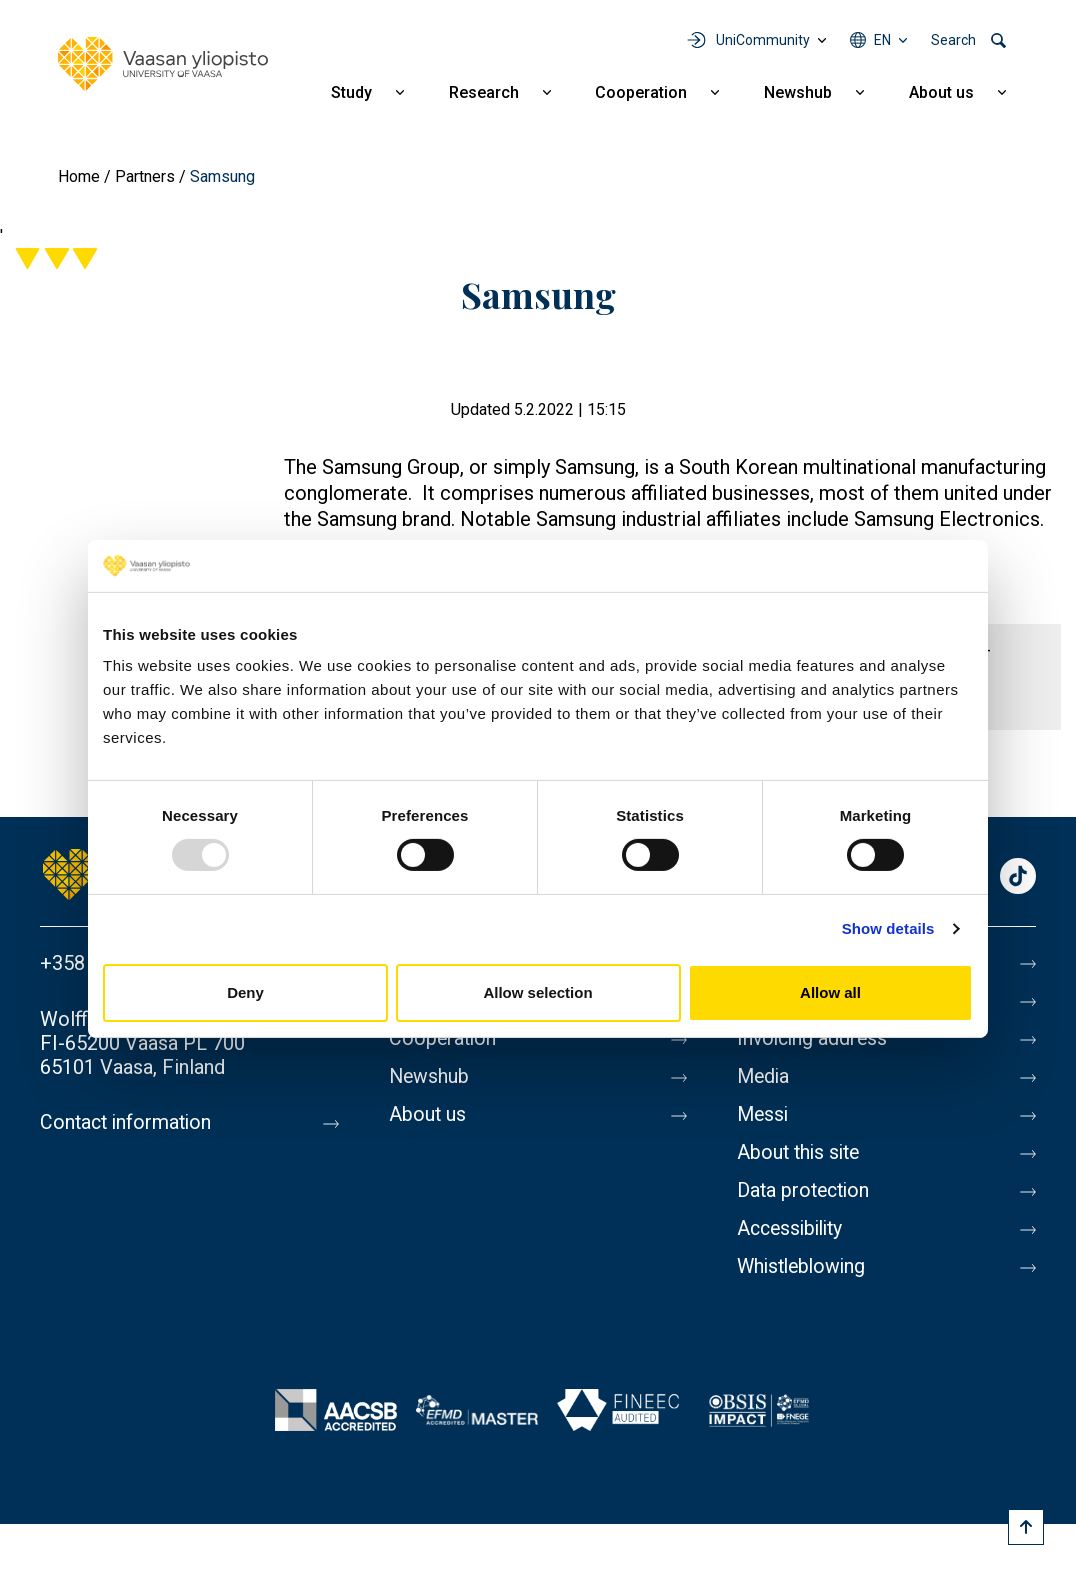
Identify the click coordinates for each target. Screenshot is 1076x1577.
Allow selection (537, 992)
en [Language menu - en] (882, 40)
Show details (888, 928)
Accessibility (793, 1229)
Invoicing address (814, 1039)
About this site (801, 1153)
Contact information (128, 1123)
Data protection (806, 1191)
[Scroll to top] (1026, 1527)
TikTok (1018, 877)
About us (941, 92)
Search (953, 40)
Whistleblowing (804, 1267)
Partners (145, 176)
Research (484, 92)
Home (79, 176)
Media (764, 1077)
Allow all (830, 992)
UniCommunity (763, 40)
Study (351, 92)
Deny (245, 992)
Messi (764, 1115)
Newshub (798, 92)
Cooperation (641, 92)
